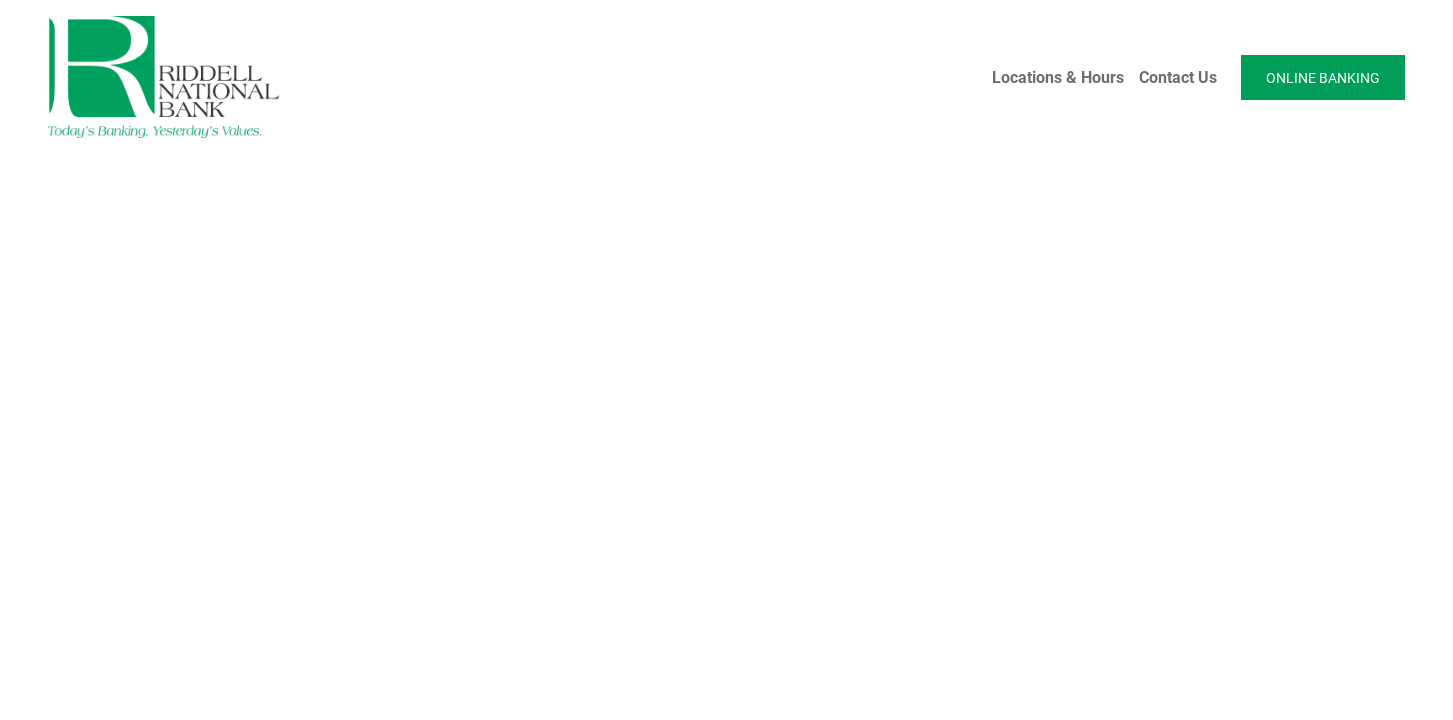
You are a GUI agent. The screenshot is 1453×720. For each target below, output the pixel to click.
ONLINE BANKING (1323, 77)
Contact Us (1178, 76)
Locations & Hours (1058, 76)
